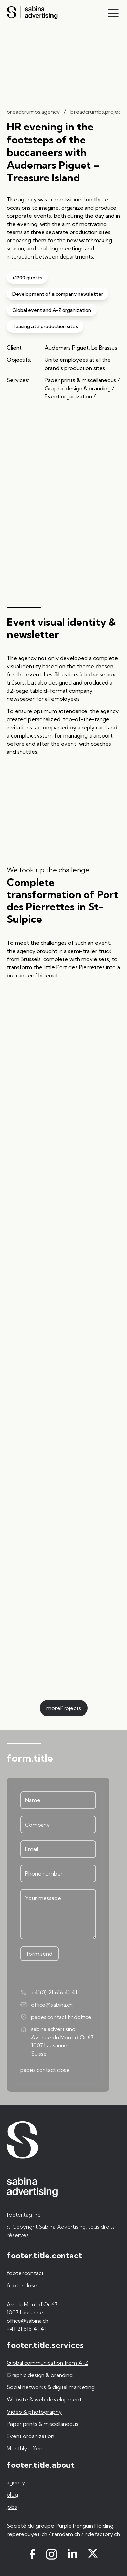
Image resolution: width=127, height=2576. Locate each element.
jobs (12, 2506)
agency (16, 2482)
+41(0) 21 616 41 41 (48, 1992)
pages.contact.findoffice (55, 2017)
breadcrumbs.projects (98, 111)
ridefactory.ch (102, 2533)
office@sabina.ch (46, 2005)
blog (12, 2494)
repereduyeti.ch (27, 2533)
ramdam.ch (66, 2533)
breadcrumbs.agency (33, 111)
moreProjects (63, 1708)
